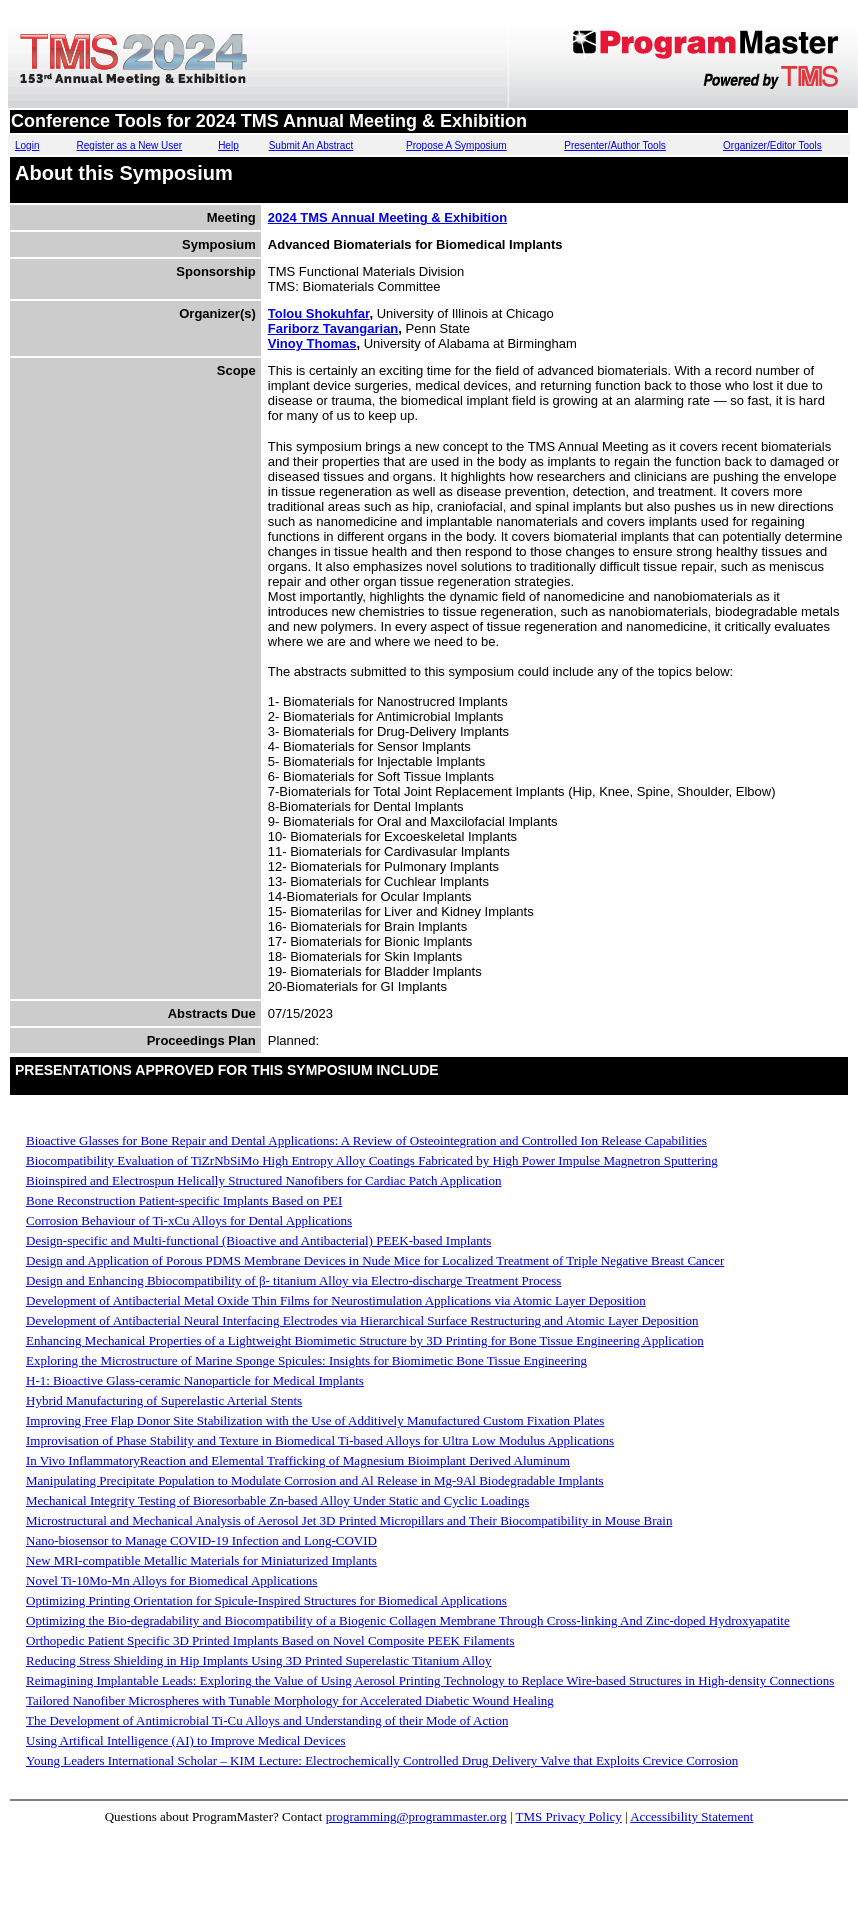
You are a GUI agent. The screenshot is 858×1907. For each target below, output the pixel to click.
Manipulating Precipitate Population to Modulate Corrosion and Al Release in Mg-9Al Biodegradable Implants (315, 1480)
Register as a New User (130, 145)
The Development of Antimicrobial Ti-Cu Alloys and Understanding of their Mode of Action (267, 1720)
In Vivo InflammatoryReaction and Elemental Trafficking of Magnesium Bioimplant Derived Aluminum (298, 1460)
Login (27, 145)
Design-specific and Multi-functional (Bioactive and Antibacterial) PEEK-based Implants (258, 1240)
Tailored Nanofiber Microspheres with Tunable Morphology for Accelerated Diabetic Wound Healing (290, 1700)
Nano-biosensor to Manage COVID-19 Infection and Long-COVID (201, 1540)
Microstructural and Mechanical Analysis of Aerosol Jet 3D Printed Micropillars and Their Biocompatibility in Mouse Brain (349, 1520)
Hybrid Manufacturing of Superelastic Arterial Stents (164, 1400)
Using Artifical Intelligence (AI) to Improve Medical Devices (185, 1740)
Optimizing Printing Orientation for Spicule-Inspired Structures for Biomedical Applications (266, 1600)
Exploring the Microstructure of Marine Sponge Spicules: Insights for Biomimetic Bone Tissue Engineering (306, 1360)
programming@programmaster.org (416, 1816)
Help (228, 145)
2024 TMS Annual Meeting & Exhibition (387, 217)
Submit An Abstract (311, 145)
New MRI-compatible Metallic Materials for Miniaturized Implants (201, 1560)
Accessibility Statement (691, 1816)
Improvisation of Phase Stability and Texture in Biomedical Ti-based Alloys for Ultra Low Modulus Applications (320, 1440)
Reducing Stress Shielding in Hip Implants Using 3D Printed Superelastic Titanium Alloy (258, 1660)
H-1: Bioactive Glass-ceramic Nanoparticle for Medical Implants (195, 1380)
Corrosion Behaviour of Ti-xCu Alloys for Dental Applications (189, 1220)
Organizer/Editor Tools (772, 145)
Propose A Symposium (456, 145)
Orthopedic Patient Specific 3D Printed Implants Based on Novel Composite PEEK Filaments (270, 1640)
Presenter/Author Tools (615, 145)
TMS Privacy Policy (569, 1816)
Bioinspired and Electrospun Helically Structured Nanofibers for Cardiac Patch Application (263, 1180)
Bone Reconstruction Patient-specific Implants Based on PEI (184, 1200)
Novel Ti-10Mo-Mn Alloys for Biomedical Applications (171, 1580)
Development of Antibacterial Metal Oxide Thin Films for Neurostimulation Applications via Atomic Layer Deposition (336, 1300)
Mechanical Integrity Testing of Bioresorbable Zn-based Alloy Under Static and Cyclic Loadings (277, 1500)
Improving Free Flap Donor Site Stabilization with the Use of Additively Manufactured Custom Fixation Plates (315, 1420)
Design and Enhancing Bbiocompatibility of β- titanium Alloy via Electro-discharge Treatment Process (293, 1280)
